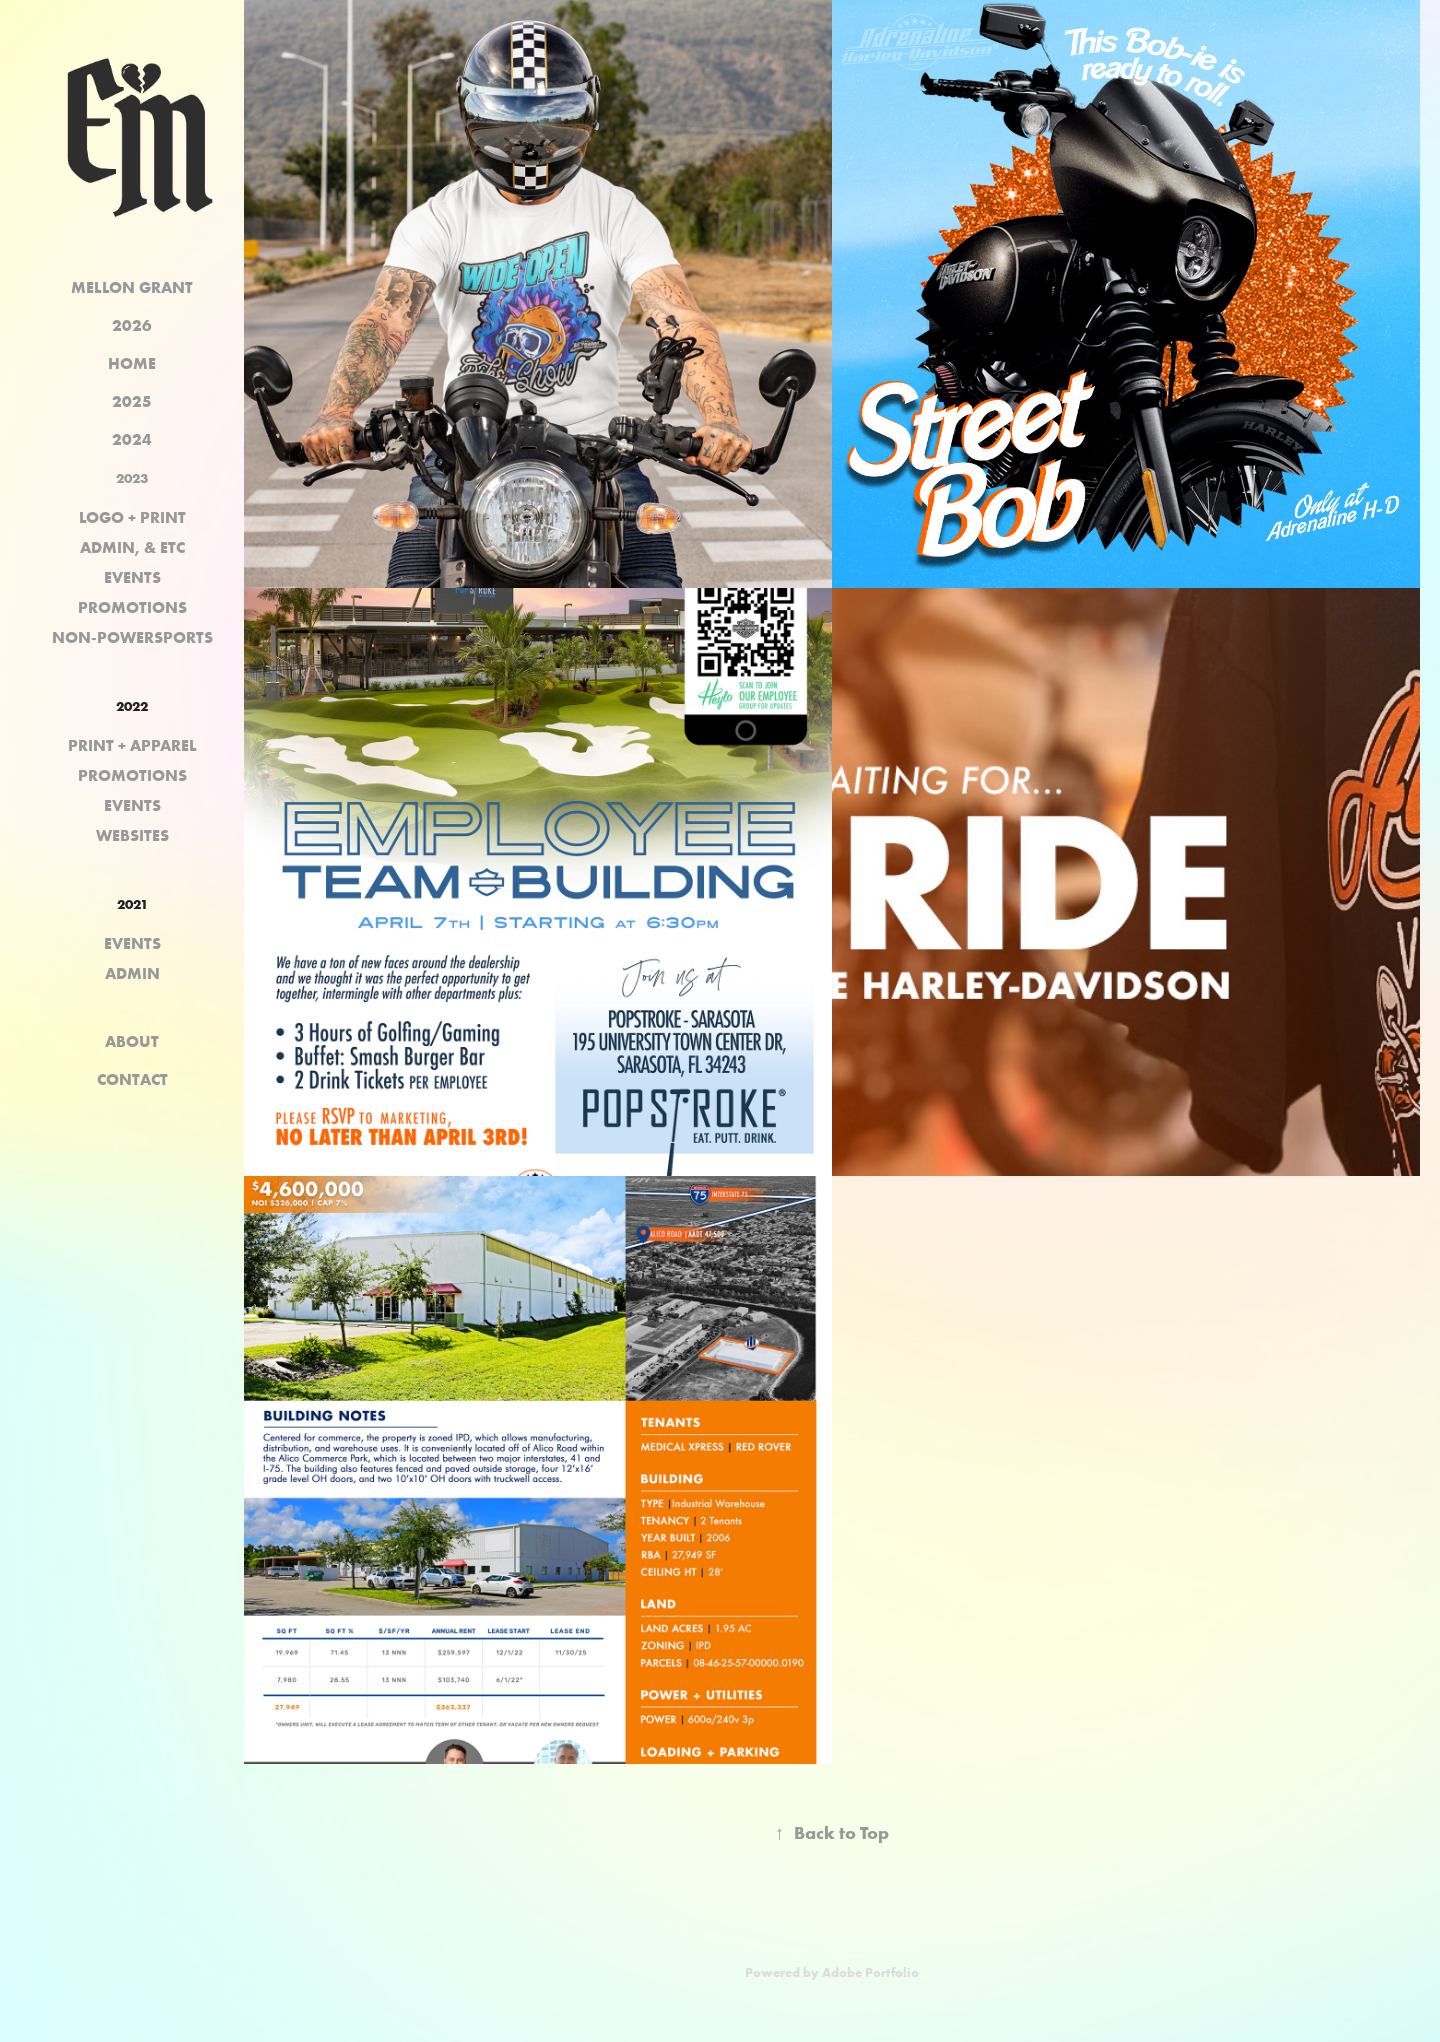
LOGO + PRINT (132, 517)
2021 (132, 904)
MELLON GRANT (132, 287)
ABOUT (132, 1041)
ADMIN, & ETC (132, 547)
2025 (132, 401)
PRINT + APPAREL (132, 745)
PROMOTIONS (132, 607)
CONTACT (132, 1079)
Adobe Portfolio (870, 1972)
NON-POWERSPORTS (132, 637)
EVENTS (132, 577)
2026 (132, 325)
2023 (132, 478)
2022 (132, 706)
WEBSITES (132, 835)
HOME (132, 363)
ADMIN (132, 973)
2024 (132, 439)
